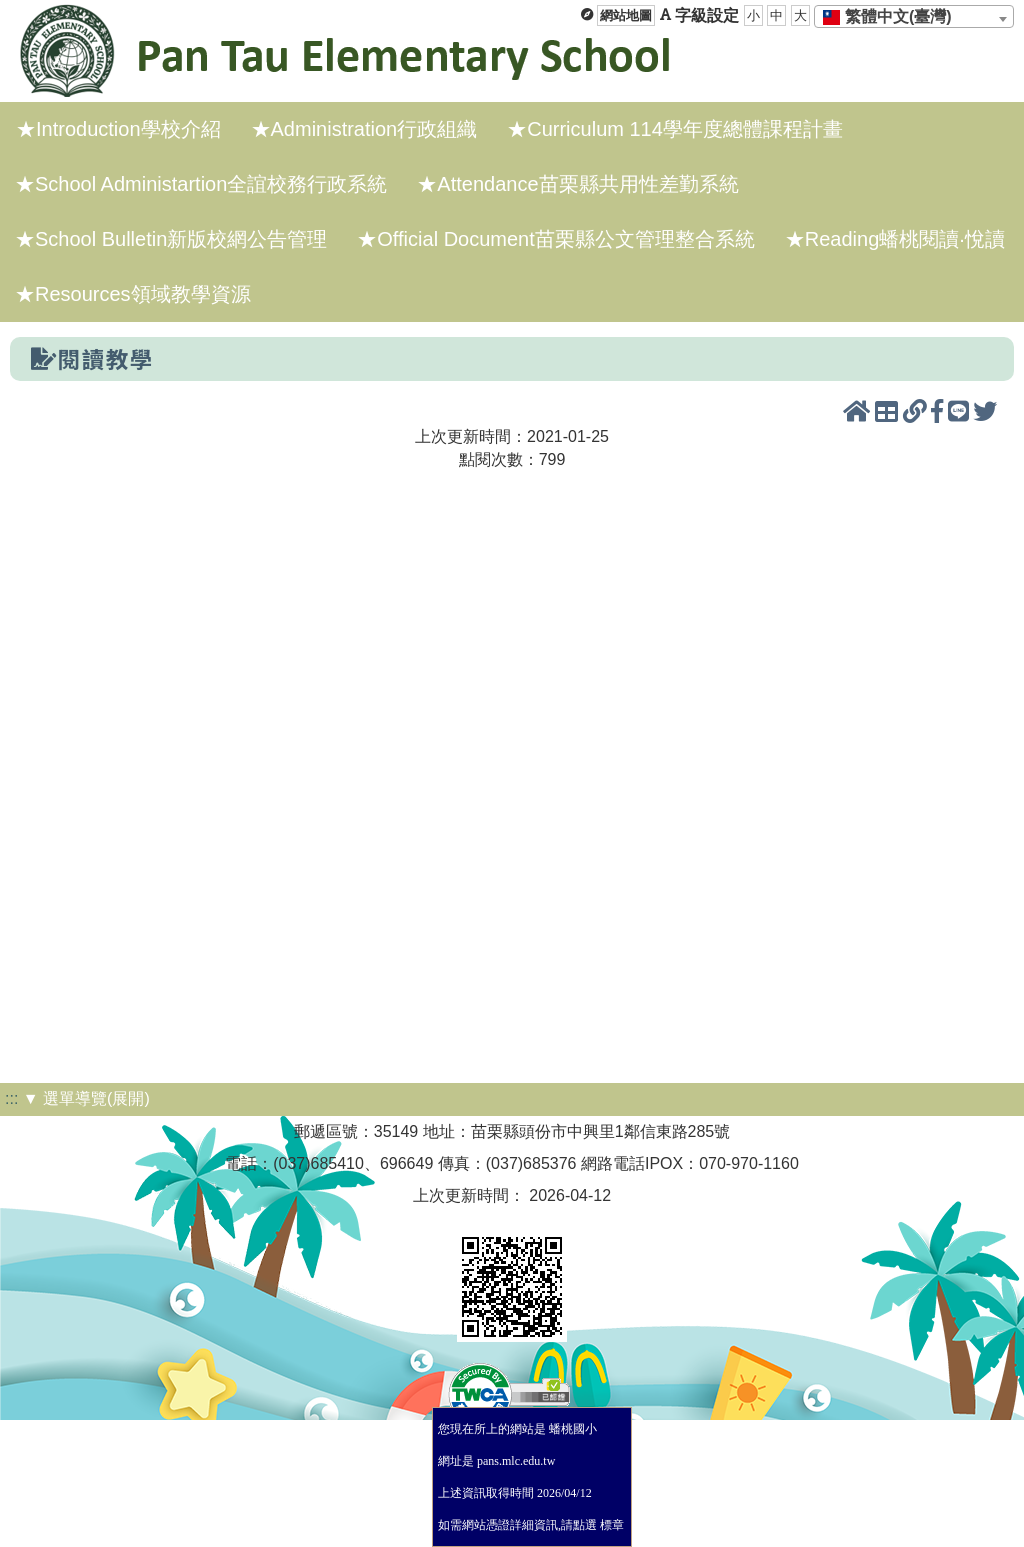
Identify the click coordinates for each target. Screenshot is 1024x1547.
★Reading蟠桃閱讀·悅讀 (895, 239)
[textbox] (893, 17)
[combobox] (914, 16)
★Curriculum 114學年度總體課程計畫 (675, 129)
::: (11, 1098)
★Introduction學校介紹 (118, 129)
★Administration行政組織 (364, 129)
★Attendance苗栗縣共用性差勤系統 (577, 184)
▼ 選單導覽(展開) (86, 1098)
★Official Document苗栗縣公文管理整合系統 (555, 239)
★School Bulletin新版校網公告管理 (171, 239)
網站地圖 (626, 15)
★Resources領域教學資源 (133, 294)
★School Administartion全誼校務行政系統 (201, 184)
